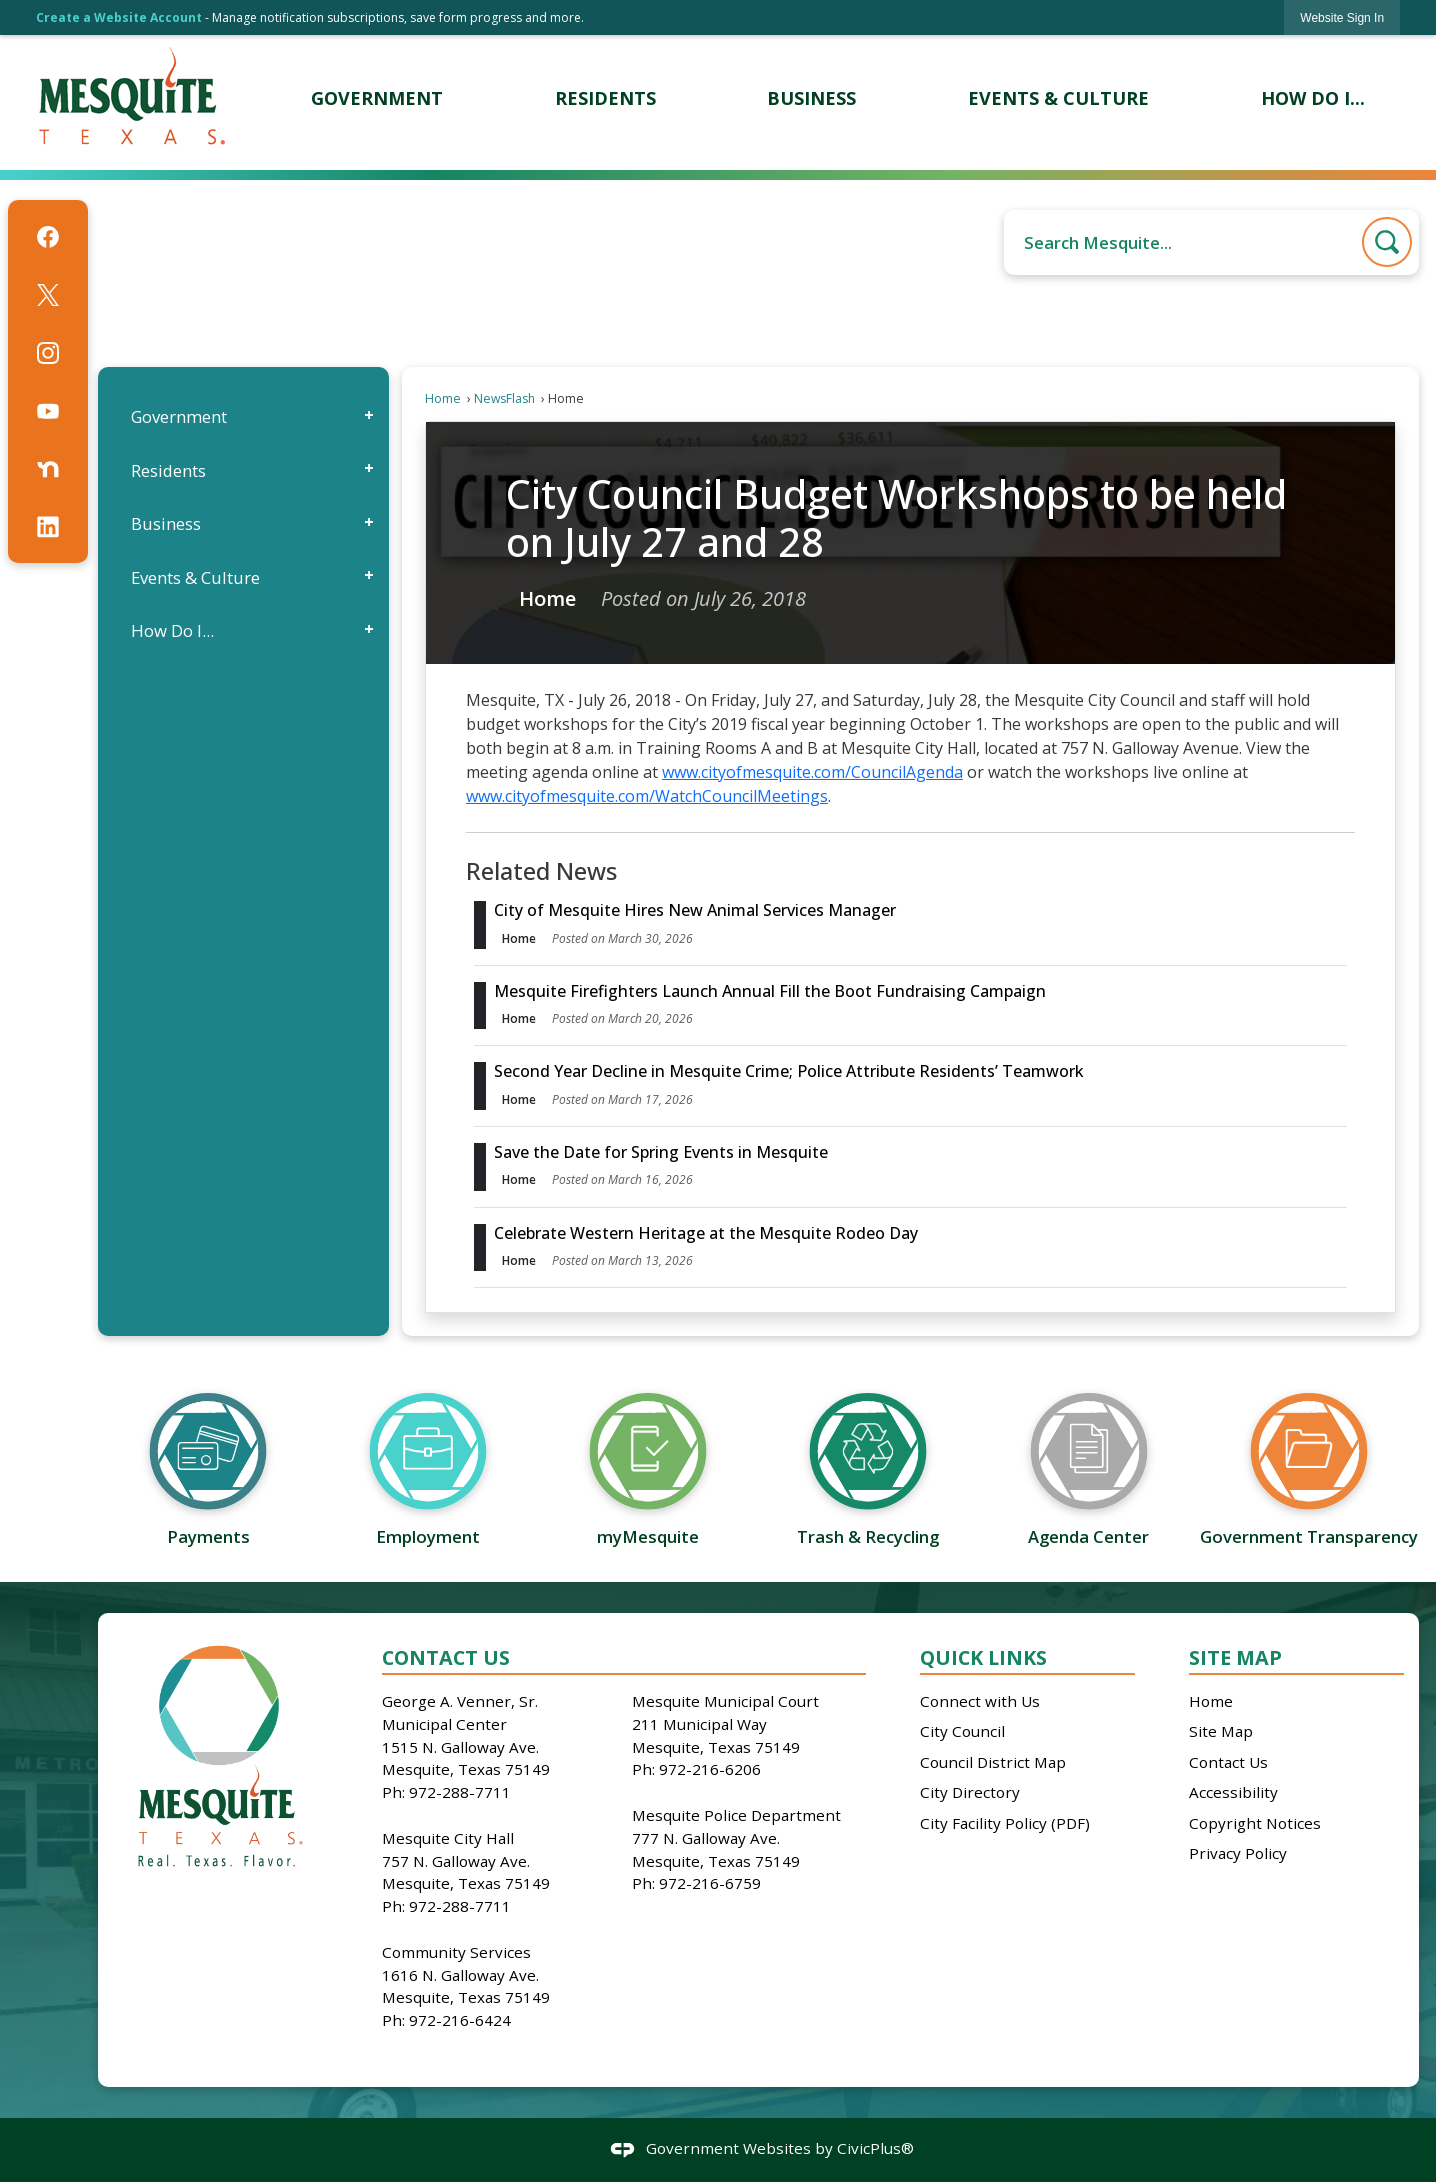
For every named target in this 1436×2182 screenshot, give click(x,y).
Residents (168, 470)
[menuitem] (376, 98)
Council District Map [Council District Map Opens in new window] (993, 1762)
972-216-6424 (460, 2020)
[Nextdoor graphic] (48, 469)
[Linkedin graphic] (48, 527)
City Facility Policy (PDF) (1005, 1823)
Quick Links (983, 1657)
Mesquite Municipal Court (725, 1701)
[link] (1342, 17)
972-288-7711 (460, 1792)
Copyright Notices (1255, 1823)
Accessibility (1233, 1792)
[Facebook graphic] (48, 237)
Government (179, 416)
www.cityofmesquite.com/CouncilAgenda (812, 772)
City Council (962, 1731)
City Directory (970, 1792)
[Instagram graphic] (48, 353)
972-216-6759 (710, 1883)
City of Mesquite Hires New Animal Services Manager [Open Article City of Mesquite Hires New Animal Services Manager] (695, 910)
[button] (1387, 242)
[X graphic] (48, 295)
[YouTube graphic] (48, 411)
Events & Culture (195, 577)
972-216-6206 (710, 1769)
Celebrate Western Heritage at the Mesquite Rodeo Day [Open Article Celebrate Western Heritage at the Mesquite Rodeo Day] (706, 1233)
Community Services (456, 1952)
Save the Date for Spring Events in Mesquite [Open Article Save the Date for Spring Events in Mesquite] (661, 1152)
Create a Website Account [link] (119, 17)
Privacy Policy (1238, 1853)
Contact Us (1228, 1762)
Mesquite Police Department (736, 1815)
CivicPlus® (875, 2148)
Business (166, 523)
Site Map (1235, 1657)
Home (443, 398)
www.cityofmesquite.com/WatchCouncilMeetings (647, 796)
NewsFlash (504, 398)
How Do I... (172, 630)
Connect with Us (980, 1701)
